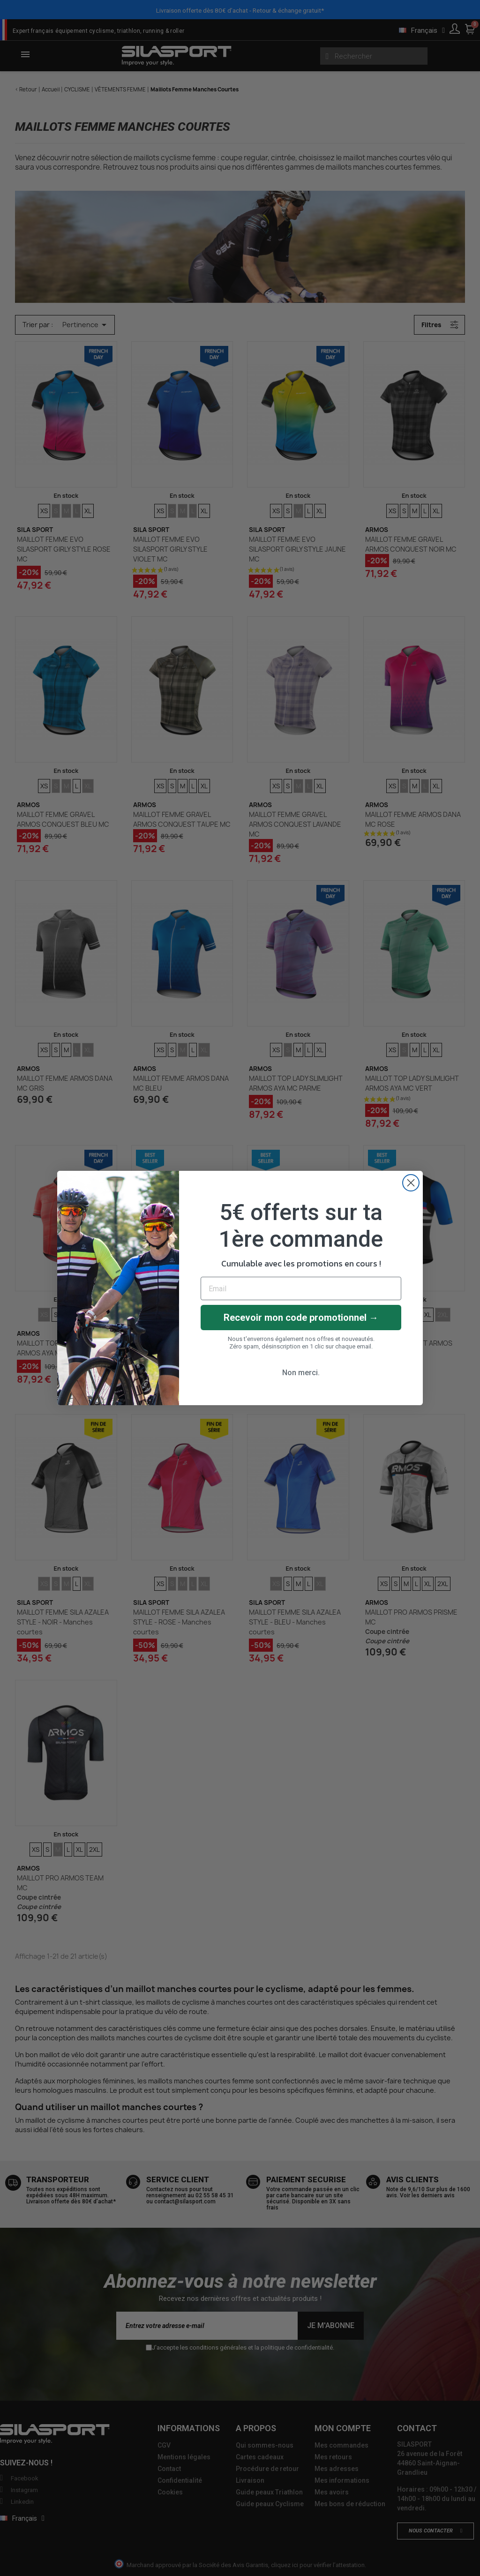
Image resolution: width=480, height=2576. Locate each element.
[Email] (301, 1288)
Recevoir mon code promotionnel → (301, 1317)
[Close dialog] (411, 1183)
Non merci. (301, 1372)
